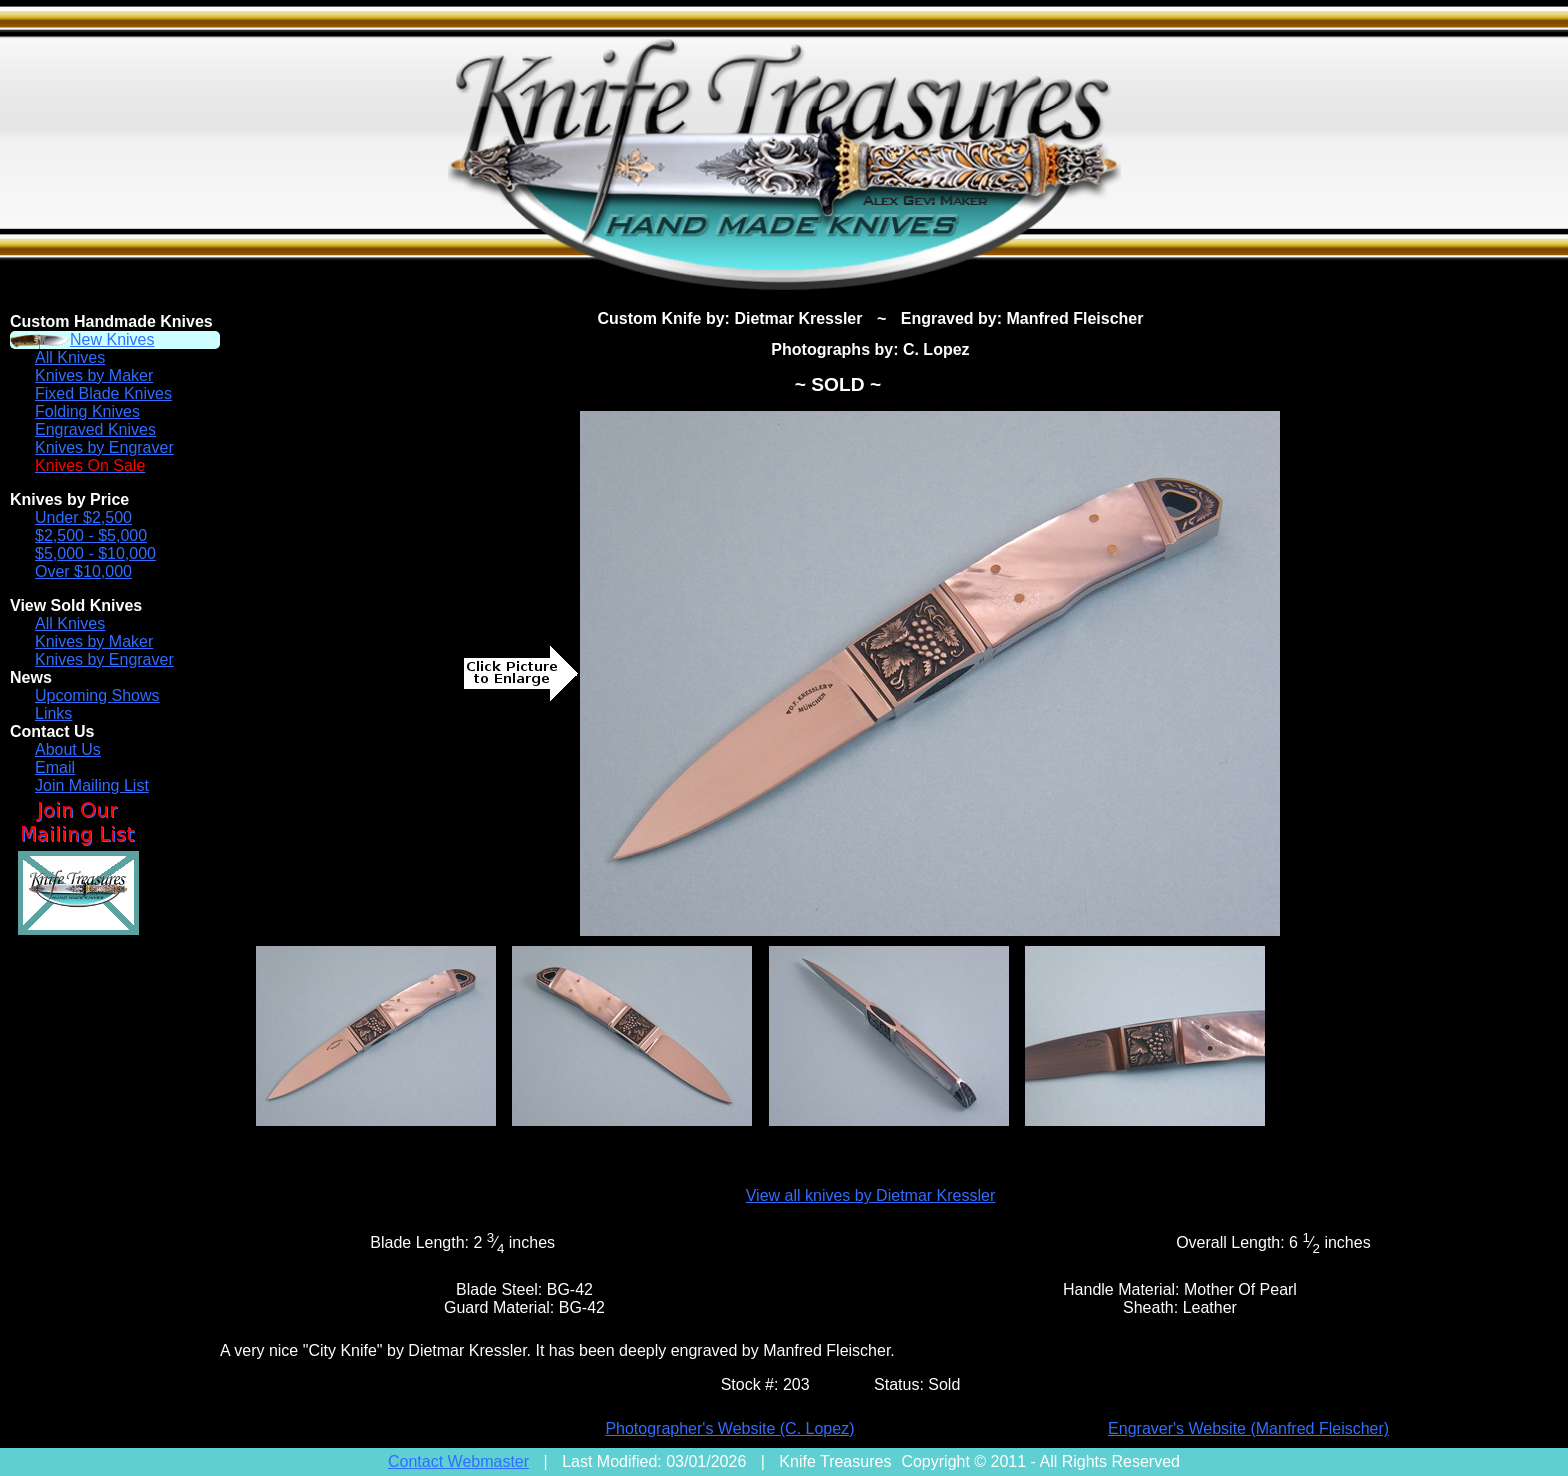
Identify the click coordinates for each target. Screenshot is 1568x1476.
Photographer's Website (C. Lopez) (729, 1428)
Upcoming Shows (97, 695)
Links (53, 713)
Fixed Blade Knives (103, 393)
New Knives (112, 339)
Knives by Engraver (104, 447)
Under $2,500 (83, 517)
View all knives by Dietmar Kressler (871, 1195)
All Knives (70, 357)
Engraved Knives (95, 429)
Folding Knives (87, 411)
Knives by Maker (94, 375)
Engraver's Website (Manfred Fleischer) (1248, 1428)
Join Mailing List (92, 785)
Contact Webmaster (458, 1461)
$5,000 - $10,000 (95, 553)
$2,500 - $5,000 (91, 535)
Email (55, 767)
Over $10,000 (83, 571)
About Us (68, 749)
